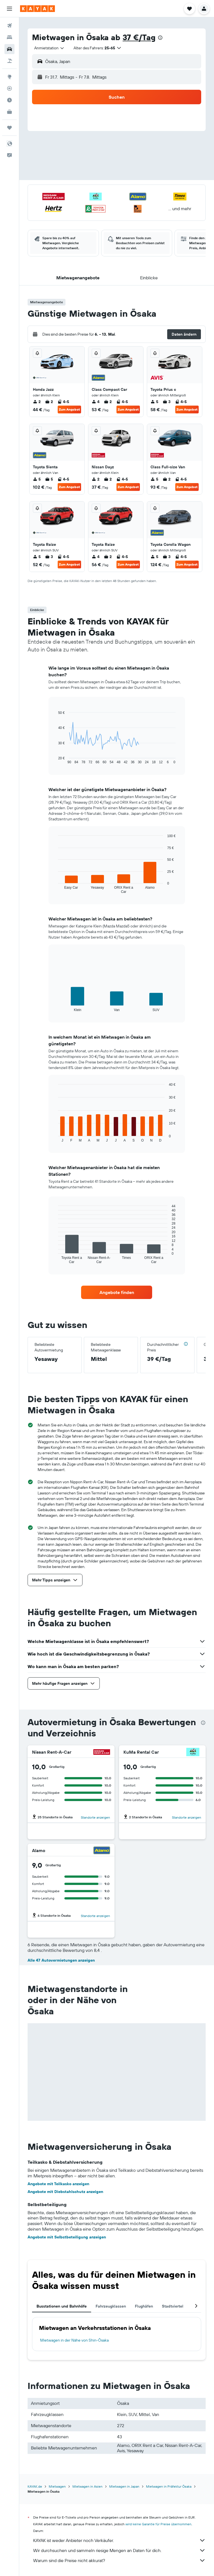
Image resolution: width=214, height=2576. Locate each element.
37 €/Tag (139, 37)
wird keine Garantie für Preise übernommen (158, 2524)
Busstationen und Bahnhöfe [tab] (62, 2306)
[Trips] (9, 127)
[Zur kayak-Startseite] (37, 8)
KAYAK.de (35, 2486)
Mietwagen (57, 2486)
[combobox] (49, 48)
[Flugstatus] (9, 88)
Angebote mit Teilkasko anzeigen (58, 2183)
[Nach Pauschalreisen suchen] (9, 60)
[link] (116, 1292)
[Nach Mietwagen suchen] (9, 49)
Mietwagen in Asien (87, 2486)
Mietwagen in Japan (124, 2486)
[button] (9, 9)
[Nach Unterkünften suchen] (9, 37)
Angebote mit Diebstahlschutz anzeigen (65, 2191)
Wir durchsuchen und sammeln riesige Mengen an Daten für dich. (119, 2550)
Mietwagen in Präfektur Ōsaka (168, 2486)
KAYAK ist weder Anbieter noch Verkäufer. (119, 2540)
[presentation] (160, 37)
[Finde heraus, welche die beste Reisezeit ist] (9, 100)
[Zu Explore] (9, 76)
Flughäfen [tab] (144, 2306)
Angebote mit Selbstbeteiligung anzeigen (67, 2237)
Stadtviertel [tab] (172, 2306)
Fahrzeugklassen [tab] (111, 2306)
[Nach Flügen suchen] (9, 25)
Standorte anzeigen (95, 1817)
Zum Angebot (69, 409)
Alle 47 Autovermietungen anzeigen (61, 1960)
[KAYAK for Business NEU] (9, 111)
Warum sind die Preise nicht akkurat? (119, 2560)
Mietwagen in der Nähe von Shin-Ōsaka (74, 2340)
